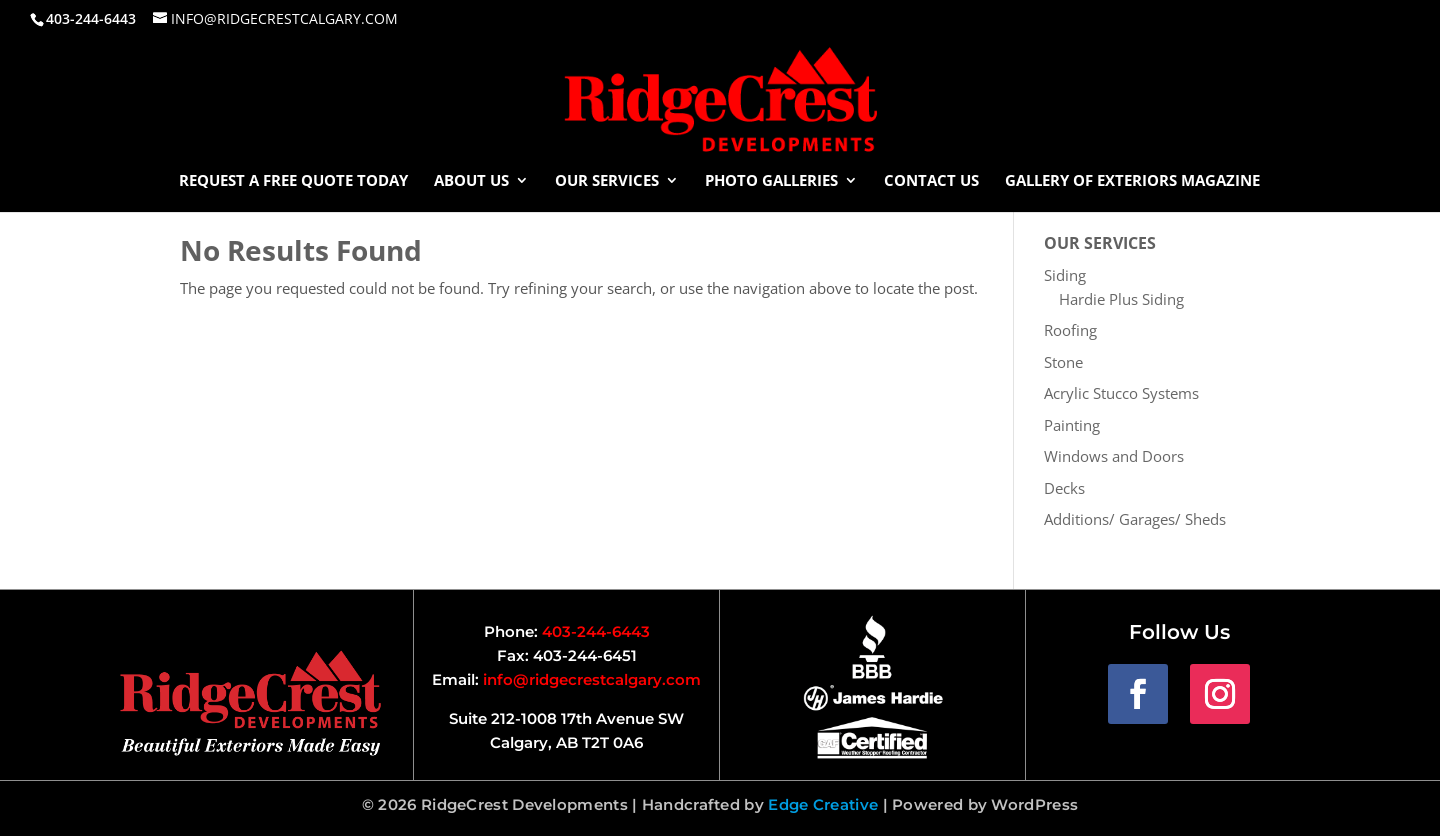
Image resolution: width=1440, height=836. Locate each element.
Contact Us (931, 181)
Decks (1064, 488)
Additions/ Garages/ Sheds (1135, 519)
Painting (1072, 425)
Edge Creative (823, 804)
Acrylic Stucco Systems (1121, 393)
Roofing (1070, 330)
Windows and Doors (1114, 456)
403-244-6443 (596, 631)
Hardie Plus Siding (1121, 299)
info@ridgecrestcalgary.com (592, 679)
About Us (471, 181)
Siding (1065, 275)
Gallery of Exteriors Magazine (1132, 181)
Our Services (607, 181)
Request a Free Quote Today (293, 181)
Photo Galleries (771, 181)
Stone (1063, 362)
